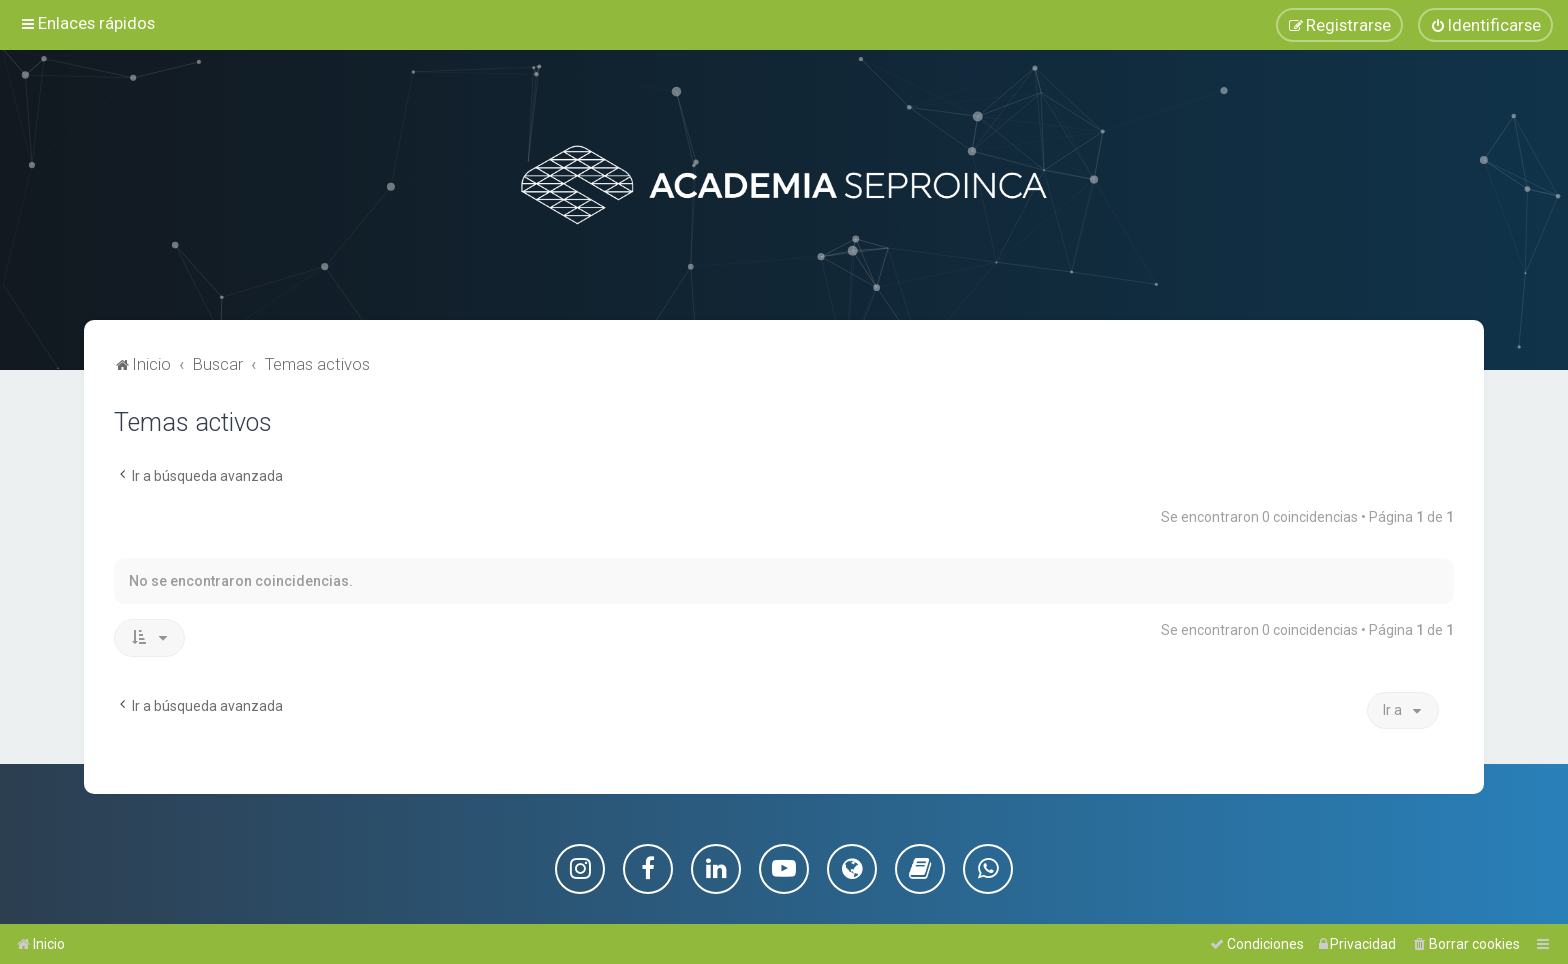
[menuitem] (1485, 24)
